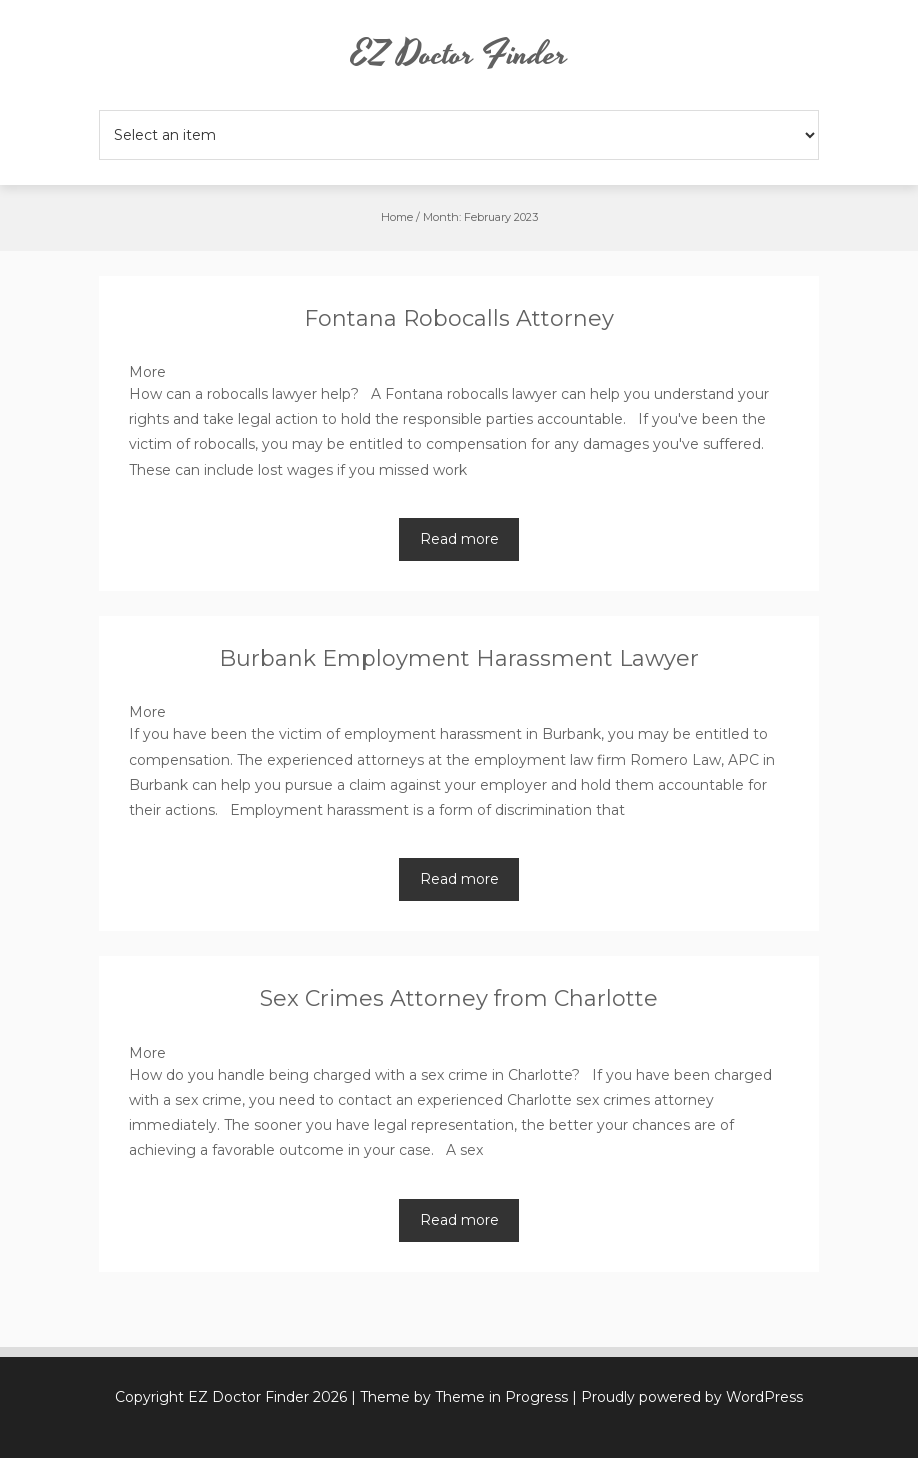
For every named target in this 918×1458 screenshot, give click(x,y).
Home (397, 217)
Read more (459, 539)
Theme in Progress (501, 1397)
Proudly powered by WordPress (692, 1397)
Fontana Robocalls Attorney (459, 318)
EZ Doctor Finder (459, 55)
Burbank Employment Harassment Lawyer (459, 658)
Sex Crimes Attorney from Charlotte (459, 998)
